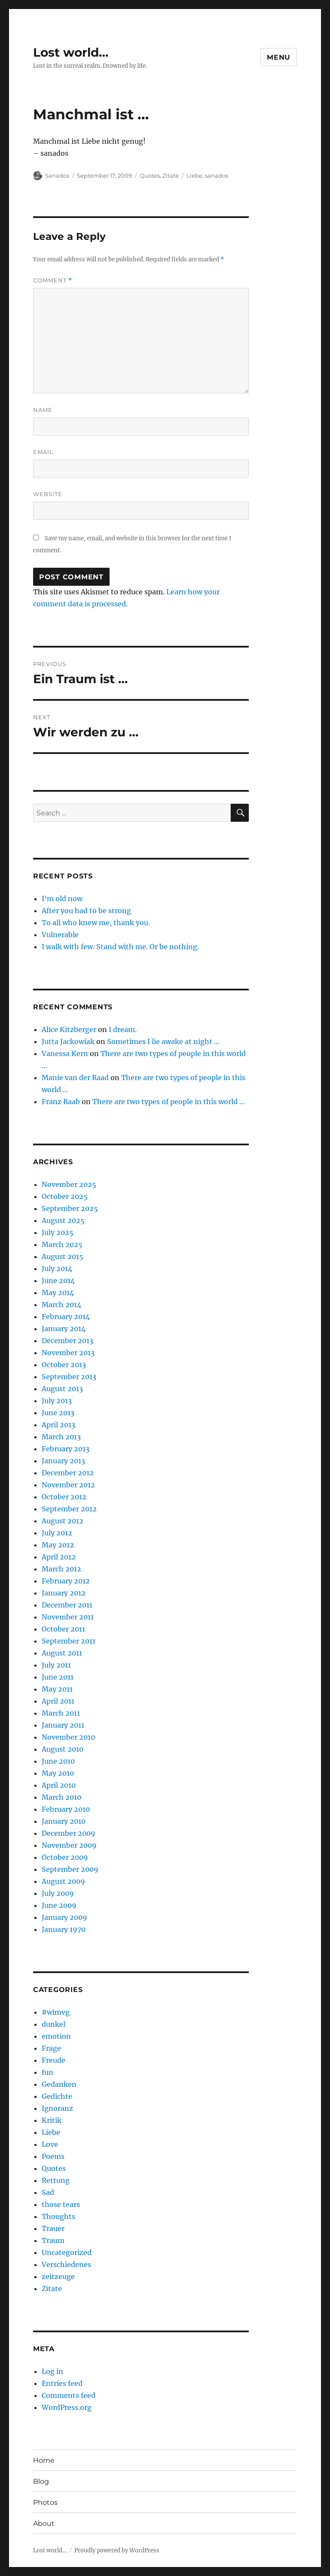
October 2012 (64, 1496)
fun (47, 2072)
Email (43, 451)
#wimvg (56, 2012)
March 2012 (61, 1569)
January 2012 (64, 1593)
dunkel (53, 2024)
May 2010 (58, 1773)
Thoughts (58, 2216)
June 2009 (59, 1905)
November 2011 (68, 1617)
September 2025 (70, 1208)
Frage (51, 2048)
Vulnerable (60, 934)
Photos (45, 2502)
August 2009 (63, 1881)
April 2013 (58, 1424)
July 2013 (57, 1400)
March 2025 (62, 1244)
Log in (52, 2371)
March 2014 (61, 1304)
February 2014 (66, 1316)
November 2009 (69, 1845)
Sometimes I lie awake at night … (163, 1041)
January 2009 (64, 1917)
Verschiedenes (66, 2264)
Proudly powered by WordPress (116, 2550)
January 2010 (64, 1821)
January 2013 (63, 1460)
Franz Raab (61, 1101)
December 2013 (67, 1340)
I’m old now (62, 898)
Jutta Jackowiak (68, 1041)
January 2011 (63, 1725)
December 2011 (67, 1605)
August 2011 (62, 1653)
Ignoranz (57, 2108)
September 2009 (70, 1869)
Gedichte (57, 2096)
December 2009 (68, 1833)
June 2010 (58, 1761)
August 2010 (62, 1749)
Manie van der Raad (75, 1077)
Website (47, 493)
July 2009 (58, 1893)
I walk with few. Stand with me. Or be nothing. (120, 946)
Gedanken (59, 2084)
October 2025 (65, 1196)
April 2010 (59, 1785)
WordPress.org (67, 2407)
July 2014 (57, 1268)
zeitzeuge (58, 2276)
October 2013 (64, 1364)
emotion (56, 2036)
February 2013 (65, 1448)
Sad (48, 2192)
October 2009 (65, 1857)
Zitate (170, 175)
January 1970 (64, 1929)
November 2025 (69, 1184)
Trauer (53, 2228)
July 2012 (57, 1533)
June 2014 (58, 1280)
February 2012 (66, 1581)
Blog (41, 2481)
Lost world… (70, 52)
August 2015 (62, 1256)
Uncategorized (67, 2252)
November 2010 (68, 1737)
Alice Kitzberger (69, 1029)
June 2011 (57, 1677)
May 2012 (58, 1545)
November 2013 (68, 1352)
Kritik (51, 2120)
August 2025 (63, 1220)
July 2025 (57, 1232)
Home (44, 2460)
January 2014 (64, 1328)
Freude (53, 2060)
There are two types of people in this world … (168, 1101)
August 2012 (62, 1521)
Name (42, 409)
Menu (278, 57)
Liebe (194, 175)
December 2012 (68, 1472)
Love (50, 2144)
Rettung (56, 2180)
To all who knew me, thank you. (96, 922)
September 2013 (69, 1376)
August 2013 (62, 1388)
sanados (216, 175)
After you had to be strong (86, 910)
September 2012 (69, 1508)
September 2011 (68, 1641)
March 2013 (61, 1436)
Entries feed (62, 2383)
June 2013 (58, 1412)
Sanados (57, 175)
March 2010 (61, 1797)
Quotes (150, 175)
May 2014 (58, 1292)
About (44, 2523)
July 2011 (56, 1665)
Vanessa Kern (65, 1053)
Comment (52, 280)
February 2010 (66, 1809)
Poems (53, 2156)
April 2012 (59, 1557)
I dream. (123, 1029)
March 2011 (61, 1713)
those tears (61, 2204)
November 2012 (68, 1484)
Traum (53, 2240)
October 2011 (63, 1629)
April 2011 (58, 1701)
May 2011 (57, 1689)
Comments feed (68, 2395)
